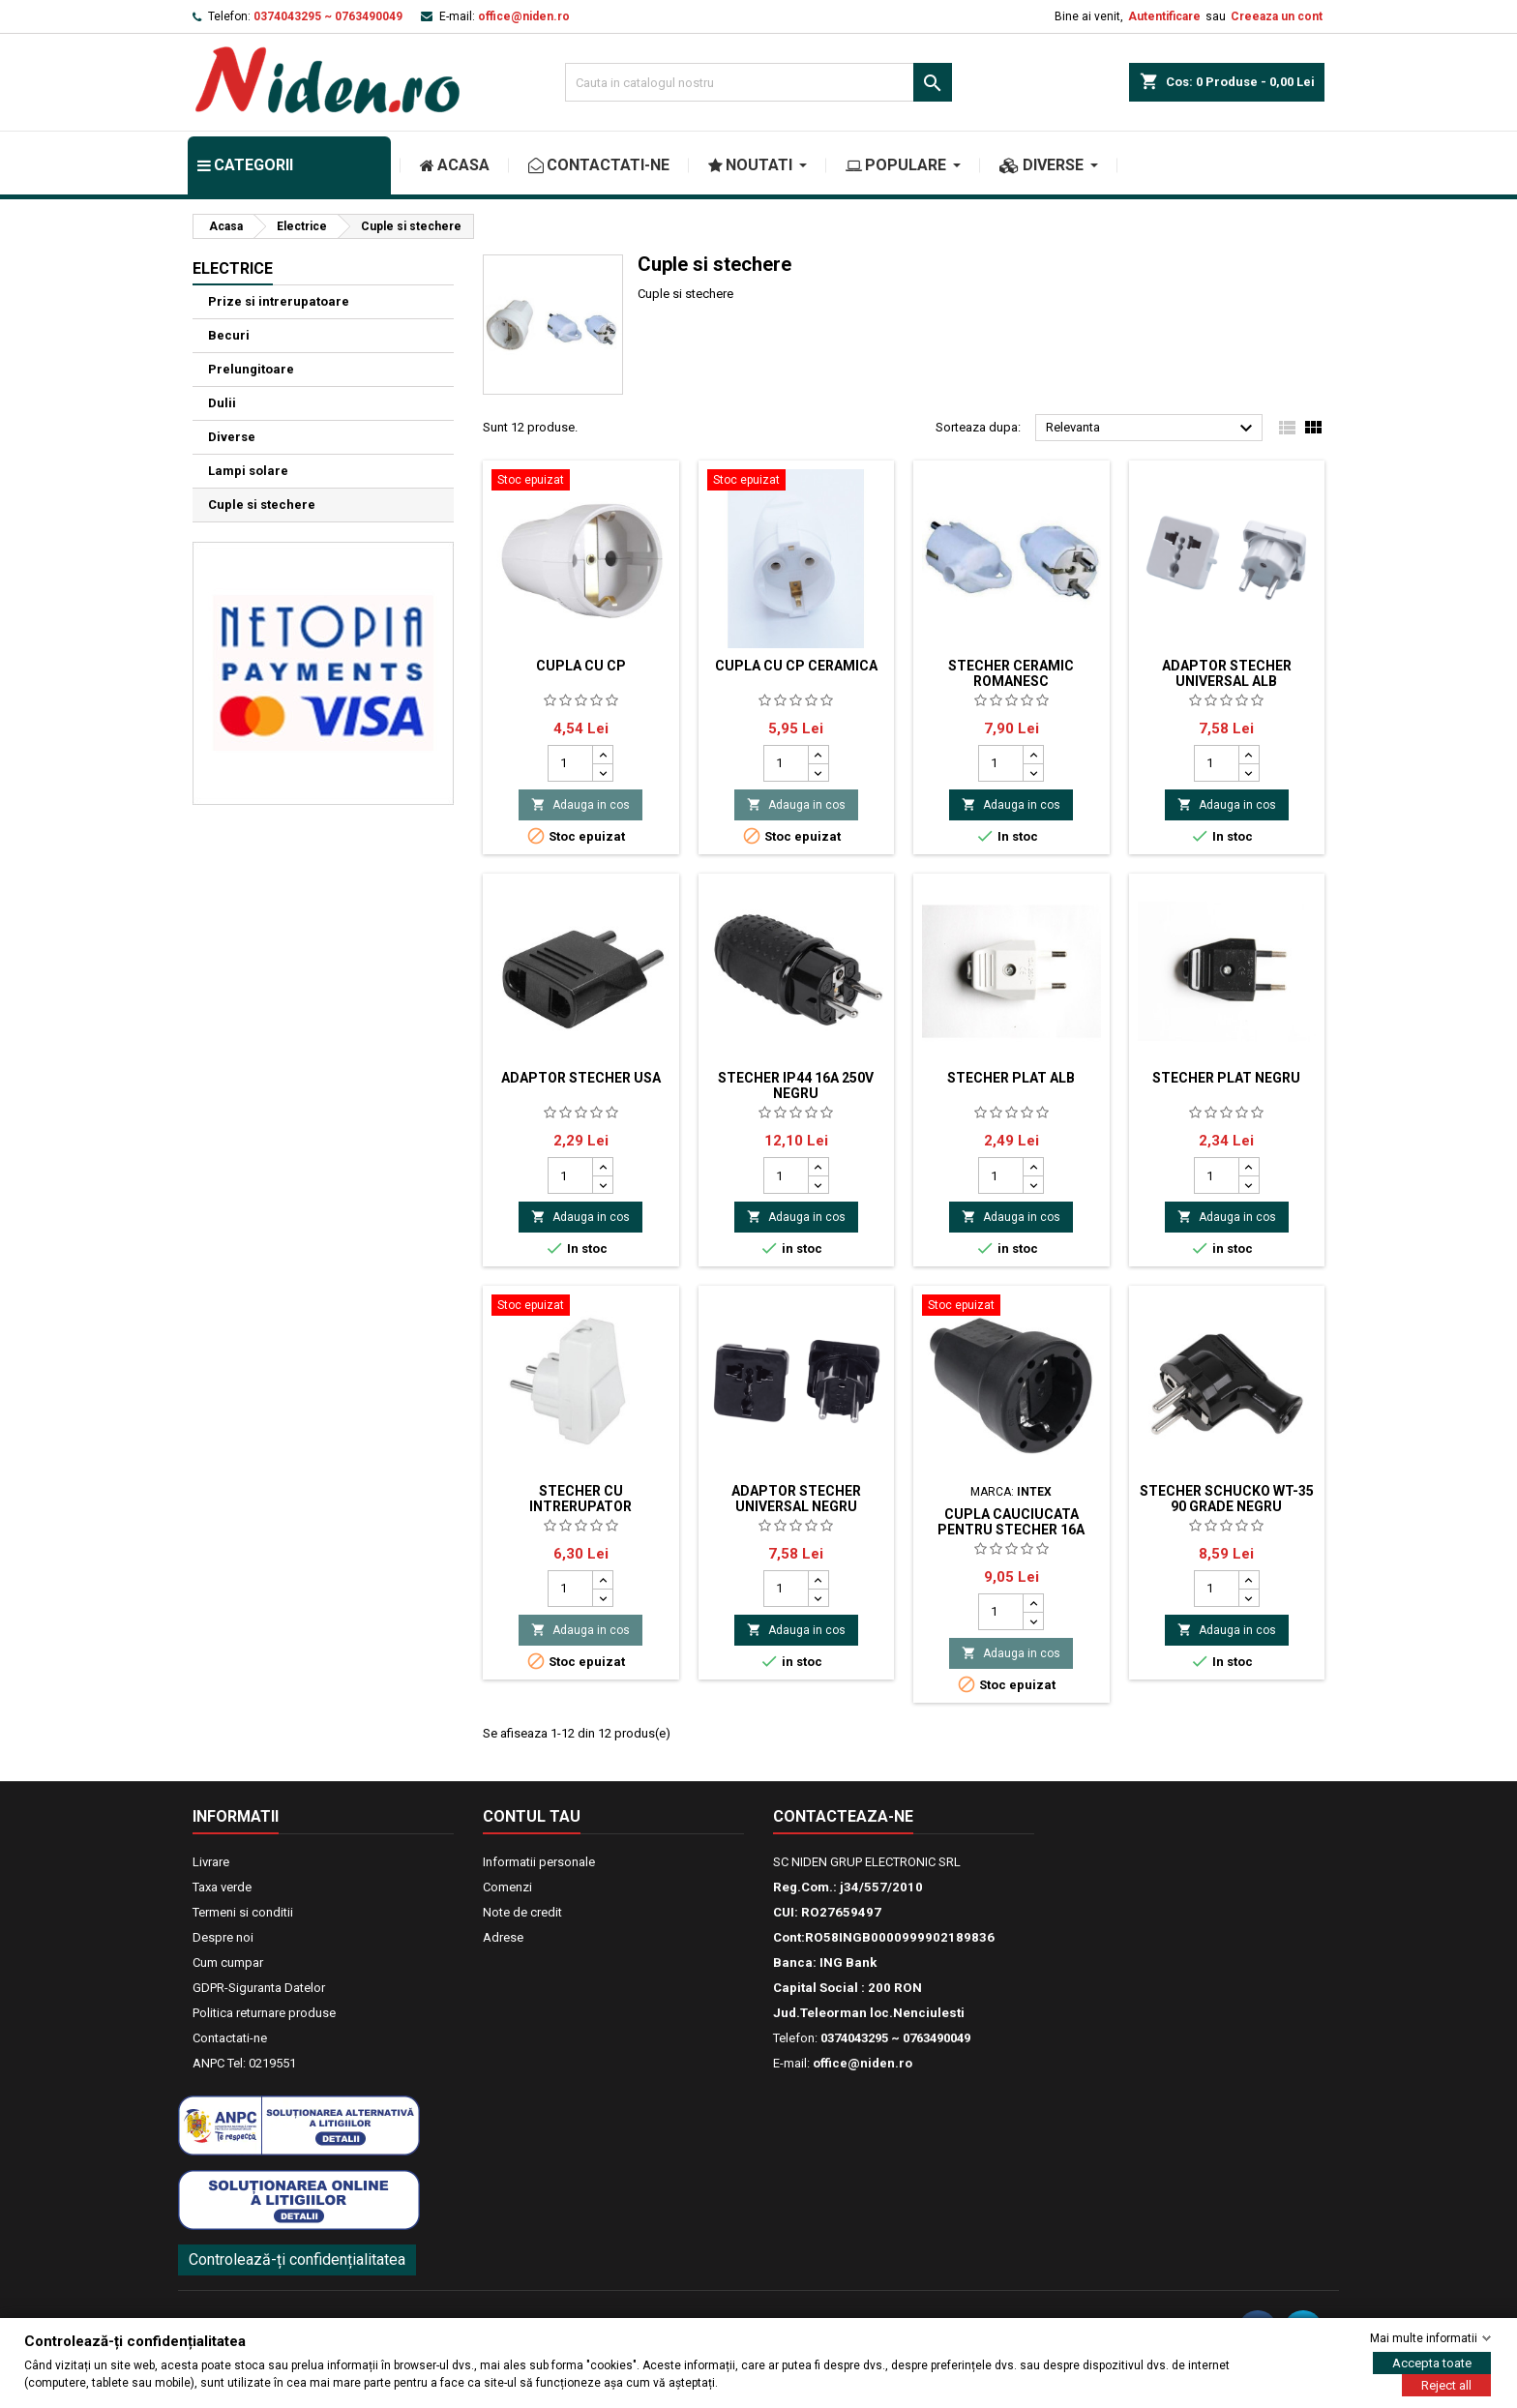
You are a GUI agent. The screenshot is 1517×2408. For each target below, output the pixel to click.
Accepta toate (1432, 2363)
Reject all (1446, 2385)
